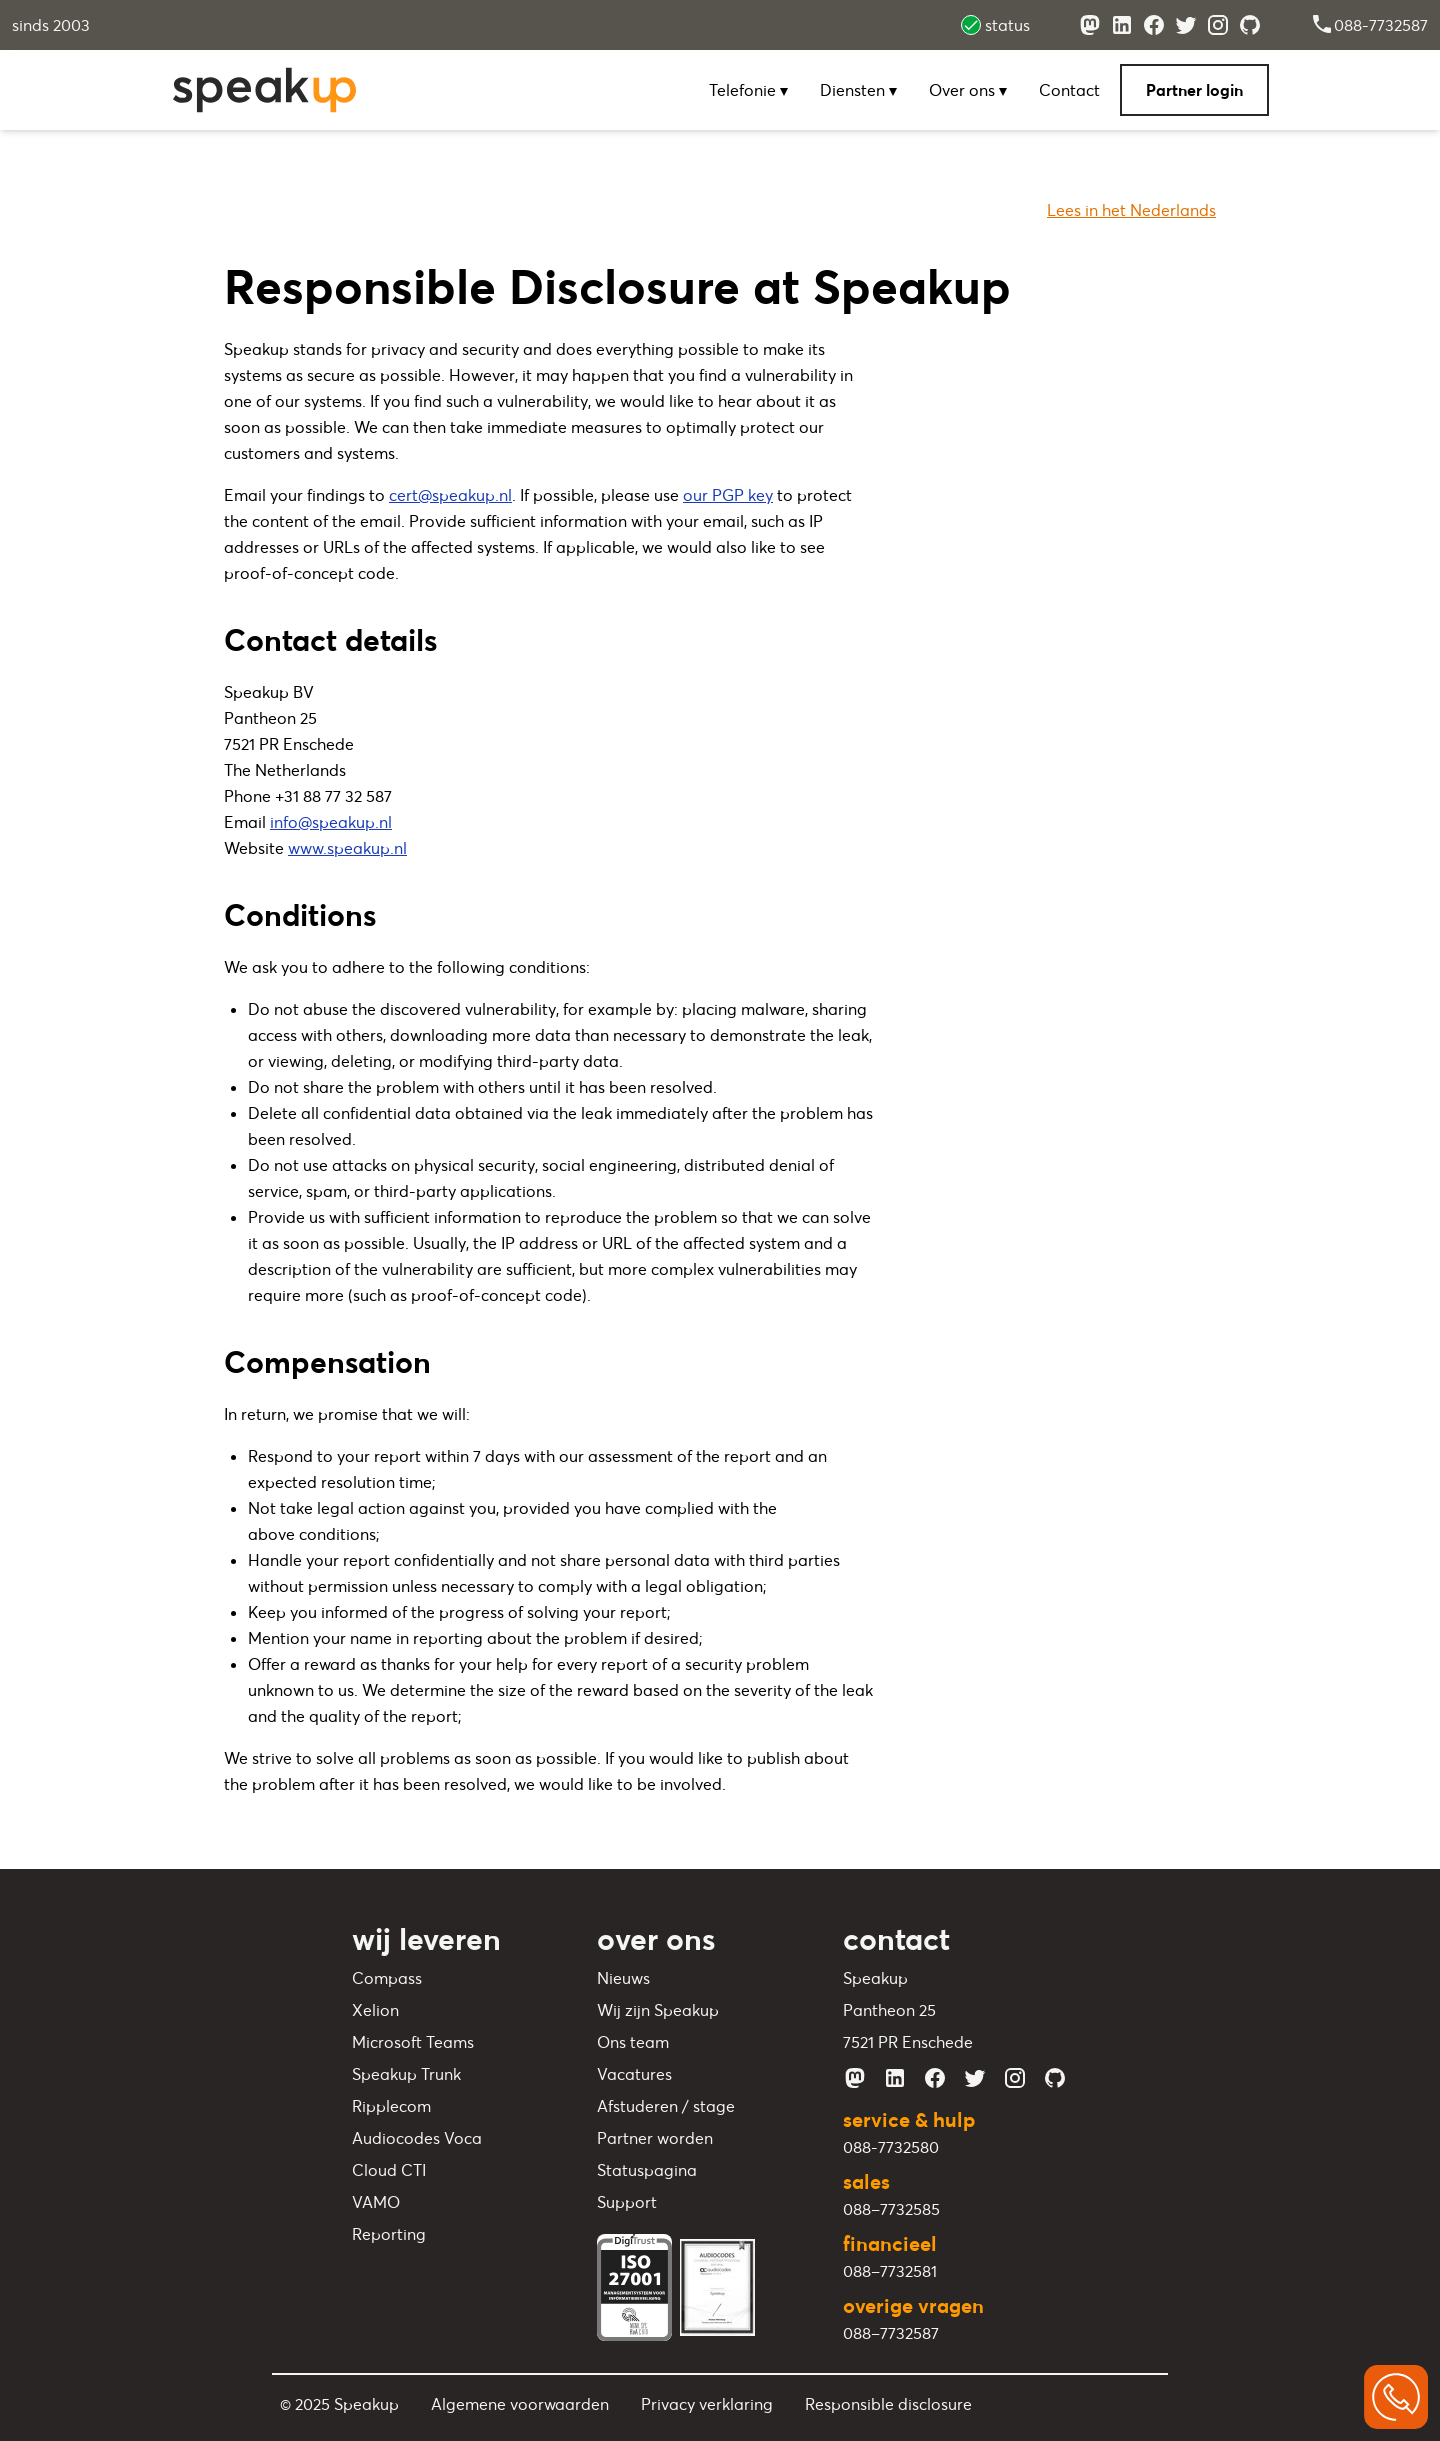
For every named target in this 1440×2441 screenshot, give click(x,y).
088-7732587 (1369, 25)
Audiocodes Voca (417, 2138)
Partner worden (655, 2138)
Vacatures (634, 2074)
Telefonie (748, 90)
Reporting (389, 2234)
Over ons (968, 90)
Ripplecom (391, 2106)
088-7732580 (891, 2147)
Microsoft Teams (413, 2042)
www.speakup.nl (347, 848)
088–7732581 (890, 2271)
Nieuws (623, 1978)
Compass (387, 1978)
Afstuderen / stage (666, 2106)
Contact (1069, 90)
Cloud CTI (389, 2170)
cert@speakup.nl (450, 495)
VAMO (376, 2202)
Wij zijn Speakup (658, 2010)
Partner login (1194, 90)
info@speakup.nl (331, 822)
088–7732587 (891, 2333)
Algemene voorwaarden (520, 2404)
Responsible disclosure (888, 2404)
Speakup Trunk (406, 2074)
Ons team (633, 2042)
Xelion (375, 2010)
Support (627, 2202)
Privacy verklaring (707, 2404)
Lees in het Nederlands (1131, 210)
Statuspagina (647, 2170)
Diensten (858, 90)
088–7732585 (891, 2209)
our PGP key (728, 495)
